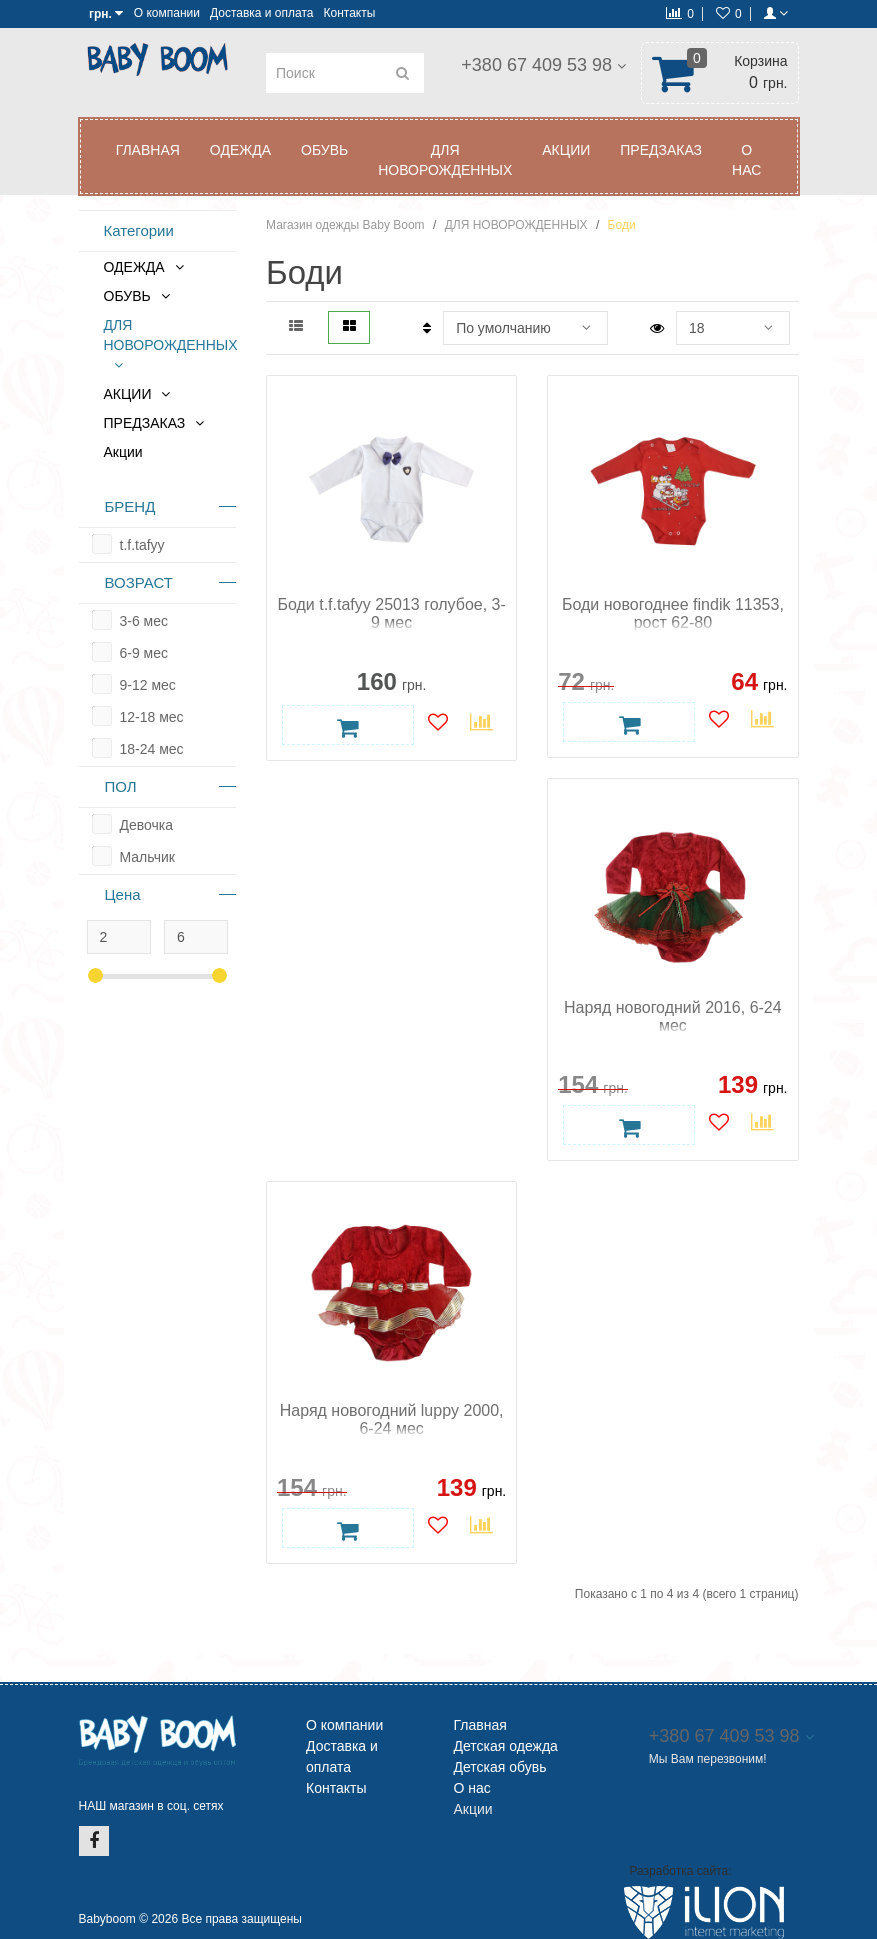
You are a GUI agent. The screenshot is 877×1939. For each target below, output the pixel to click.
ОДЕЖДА (240, 150)
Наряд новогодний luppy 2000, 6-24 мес (392, 1419)
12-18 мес (152, 717)
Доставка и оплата (262, 13)
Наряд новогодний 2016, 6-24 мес (673, 1016)
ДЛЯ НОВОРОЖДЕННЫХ (445, 160)
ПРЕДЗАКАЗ (661, 150)
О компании (167, 13)
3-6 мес (144, 621)
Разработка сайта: (680, 1871)
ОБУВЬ (324, 150)
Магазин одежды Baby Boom (345, 225)
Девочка (147, 825)
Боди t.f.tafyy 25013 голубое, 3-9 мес (391, 613)
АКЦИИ (566, 150)
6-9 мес (144, 653)
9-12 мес (148, 685)
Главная (148, 150)
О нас (746, 160)
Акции (123, 452)
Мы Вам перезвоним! (529, 88)
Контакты (349, 13)
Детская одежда (506, 1746)
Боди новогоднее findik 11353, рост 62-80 (673, 613)
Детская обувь (500, 1767)
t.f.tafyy (142, 545)
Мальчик (147, 857)
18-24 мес (152, 749)
